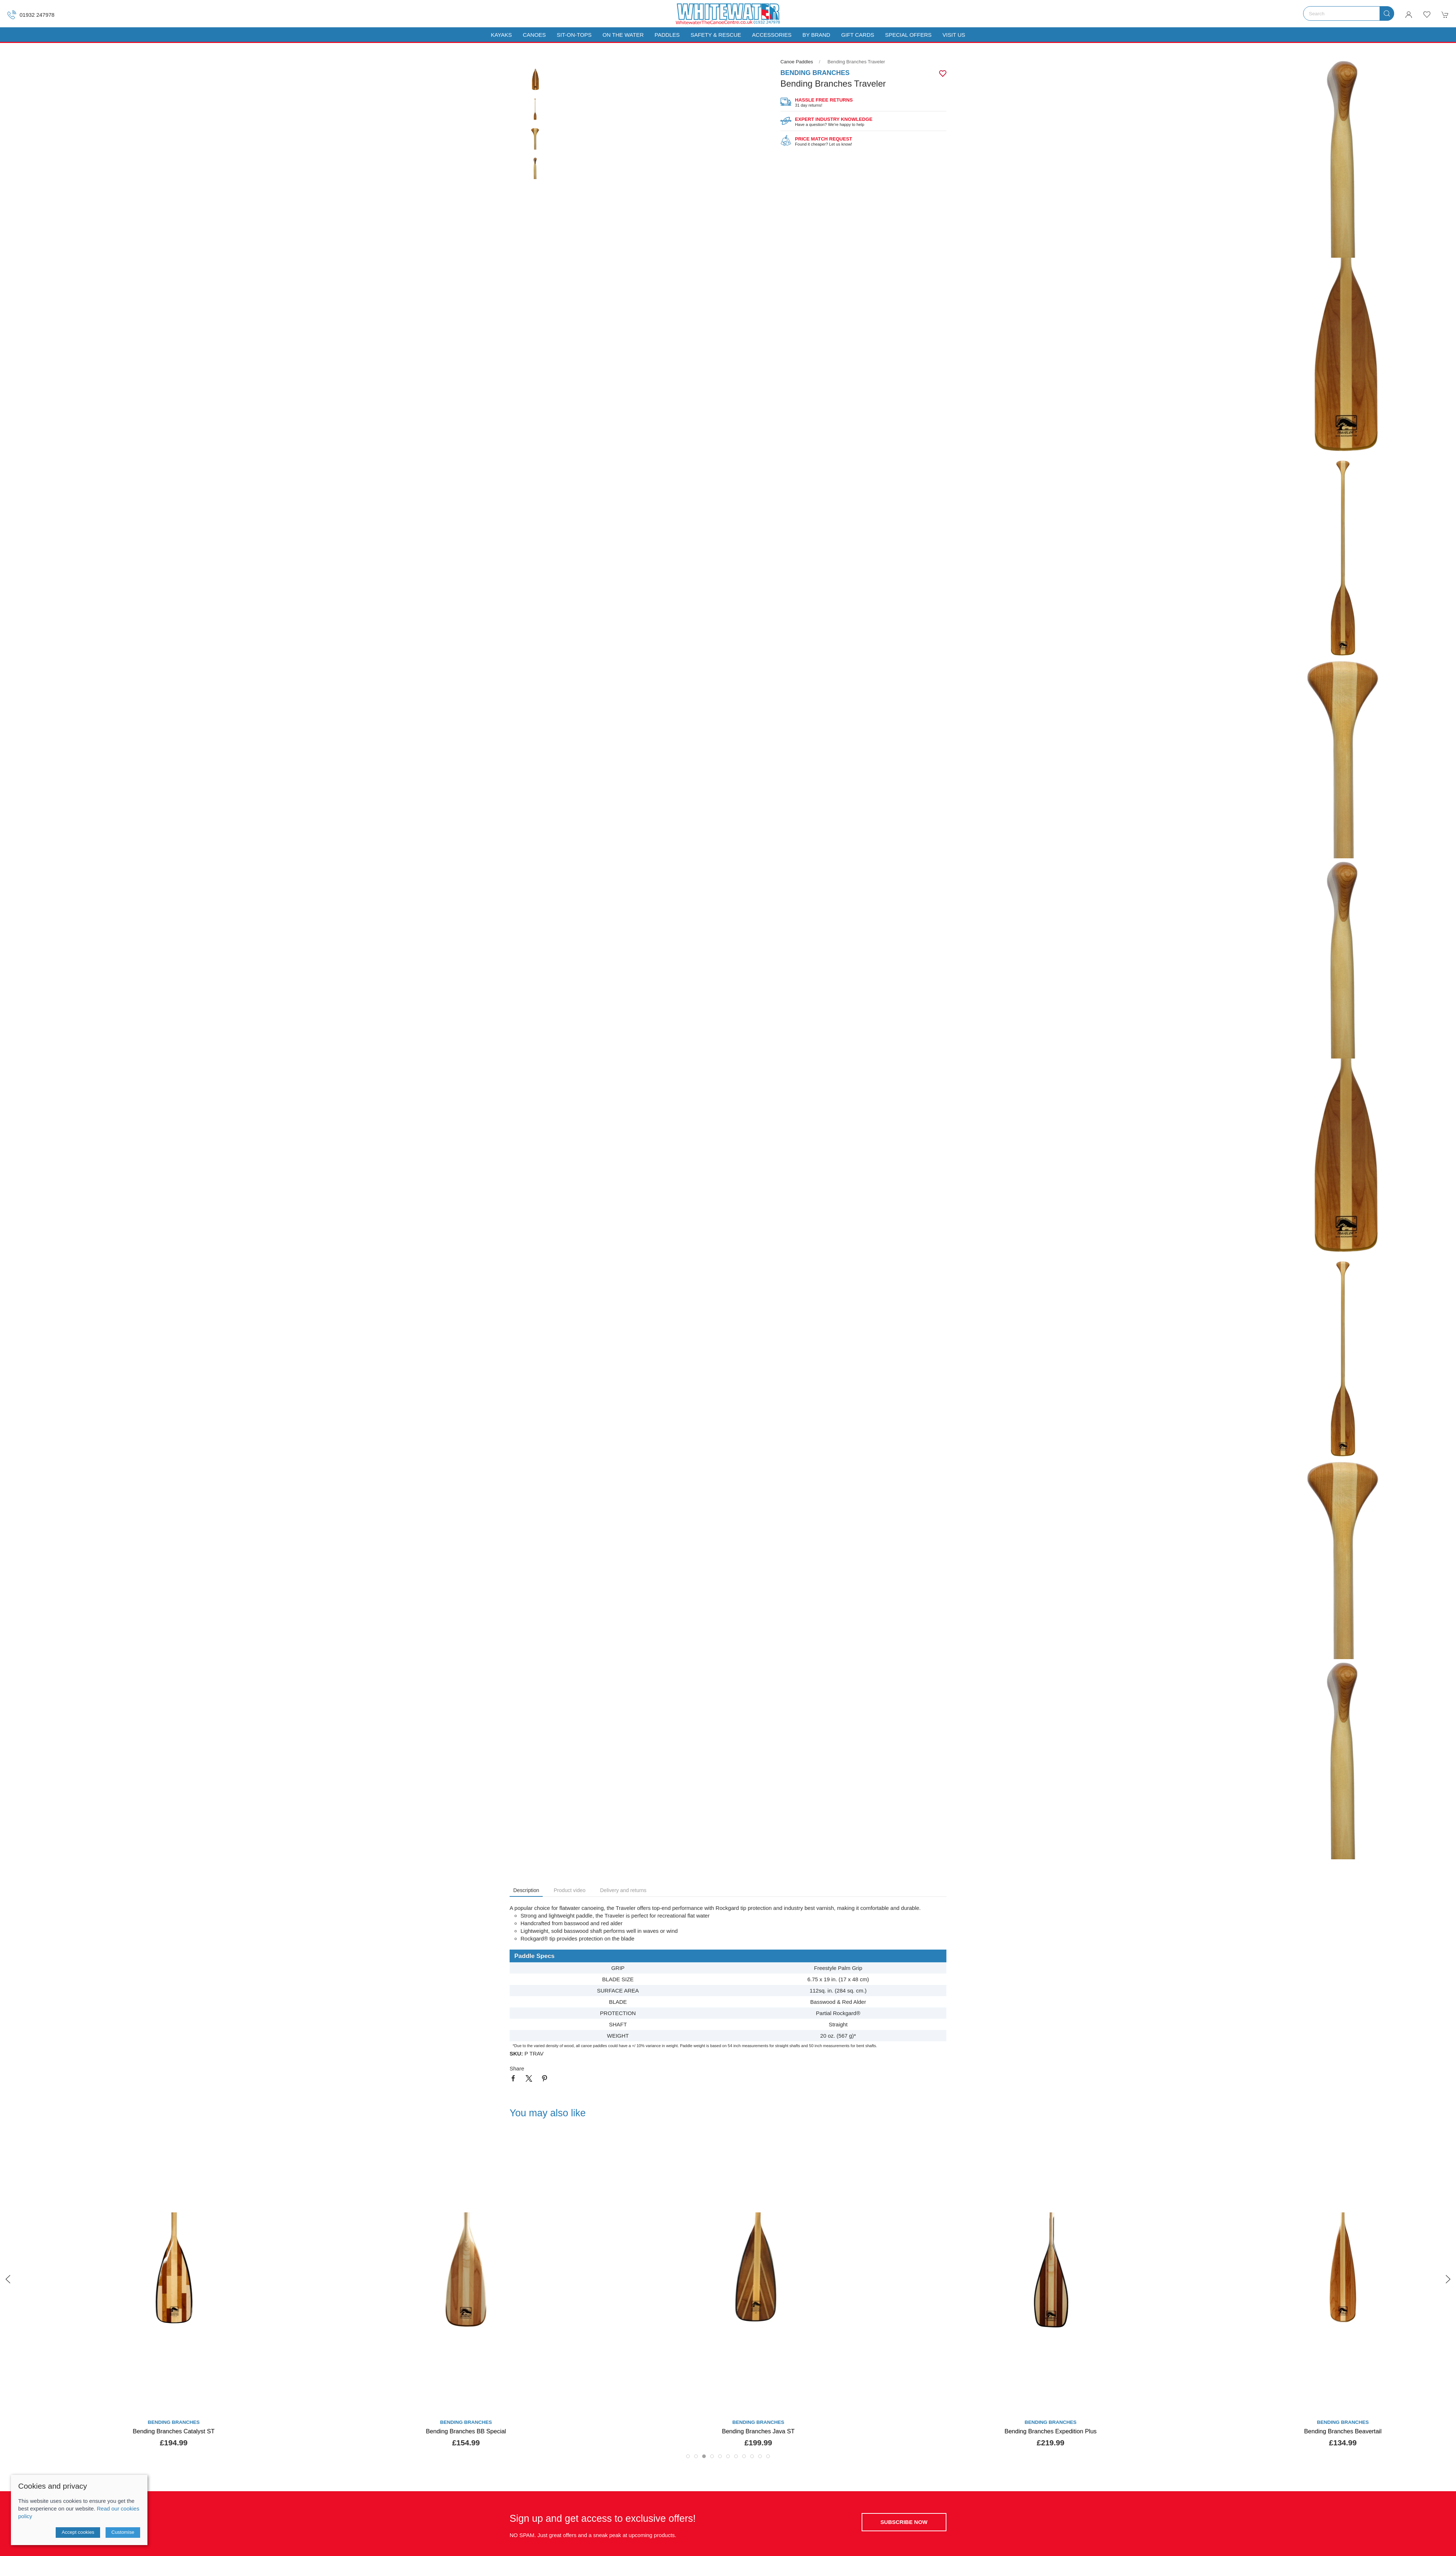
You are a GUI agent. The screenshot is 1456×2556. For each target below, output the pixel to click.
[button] (1427, 14)
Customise (122, 2532)
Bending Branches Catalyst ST (436, 2431)
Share (517, 2068)
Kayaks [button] (501, 35)
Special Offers (908, 35)
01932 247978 (31, 14)
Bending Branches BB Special (728, 2431)
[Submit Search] (1387, 13)
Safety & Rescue (716, 35)
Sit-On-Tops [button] (574, 35)
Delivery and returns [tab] (623, 1890)
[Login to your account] (1408, 14)
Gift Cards (857, 35)
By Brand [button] (816, 35)
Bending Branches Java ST (1020, 2431)
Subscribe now (904, 2522)
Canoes (534, 35)
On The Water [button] (623, 35)
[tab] (688, 2456)
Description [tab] (526, 1890)
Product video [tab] (569, 1890)
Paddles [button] (667, 35)
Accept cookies (78, 2532)
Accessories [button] (771, 35)
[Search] (1348, 13)
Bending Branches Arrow (143, 2431)
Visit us (953, 35)
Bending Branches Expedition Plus (1312, 2431)
